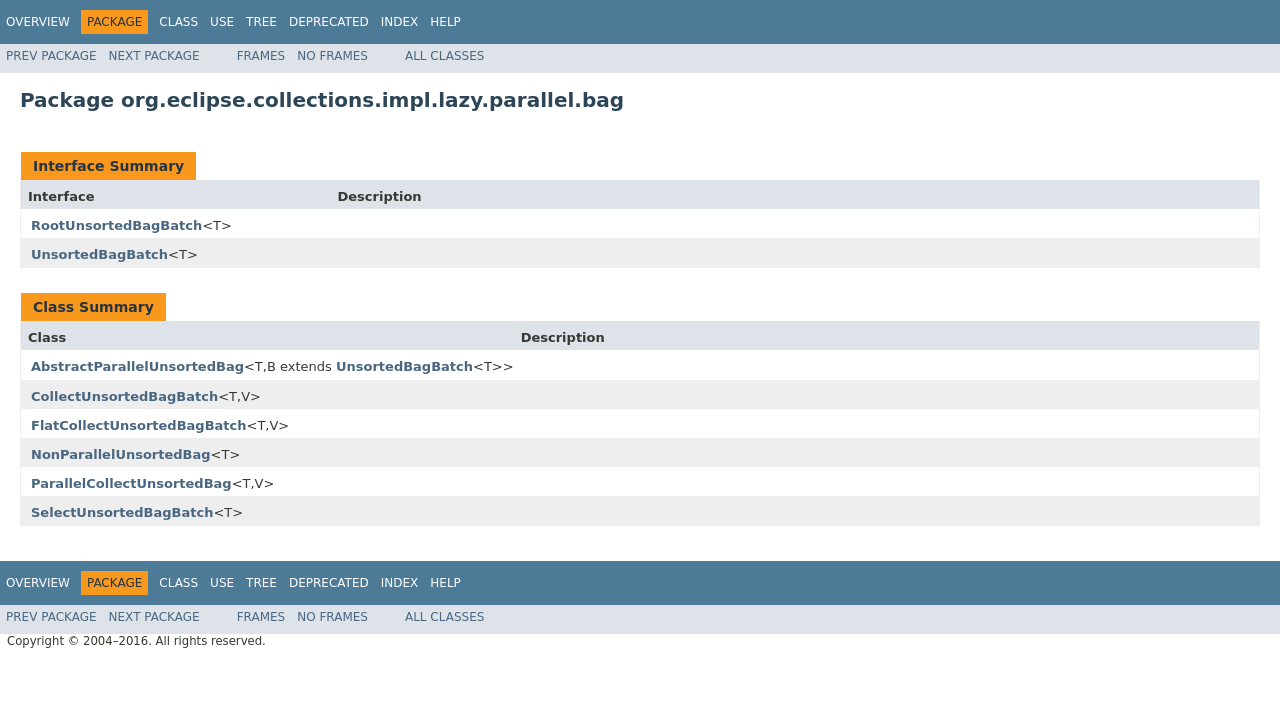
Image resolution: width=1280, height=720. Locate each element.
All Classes (444, 56)
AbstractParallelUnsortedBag (137, 366)
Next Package (154, 56)
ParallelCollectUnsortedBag (131, 483)
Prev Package (51, 56)
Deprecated (329, 22)
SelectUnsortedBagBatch (122, 512)
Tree (261, 22)
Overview (38, 22)
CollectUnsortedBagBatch (124, 396)
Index (400, 22)
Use (222, 22)
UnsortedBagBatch (99, 254)
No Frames (332, 56)
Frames (261, 56)
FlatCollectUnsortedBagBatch (139, 425)
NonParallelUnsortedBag (121, 454)
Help (445, 22)
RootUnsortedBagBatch (116, 225)
